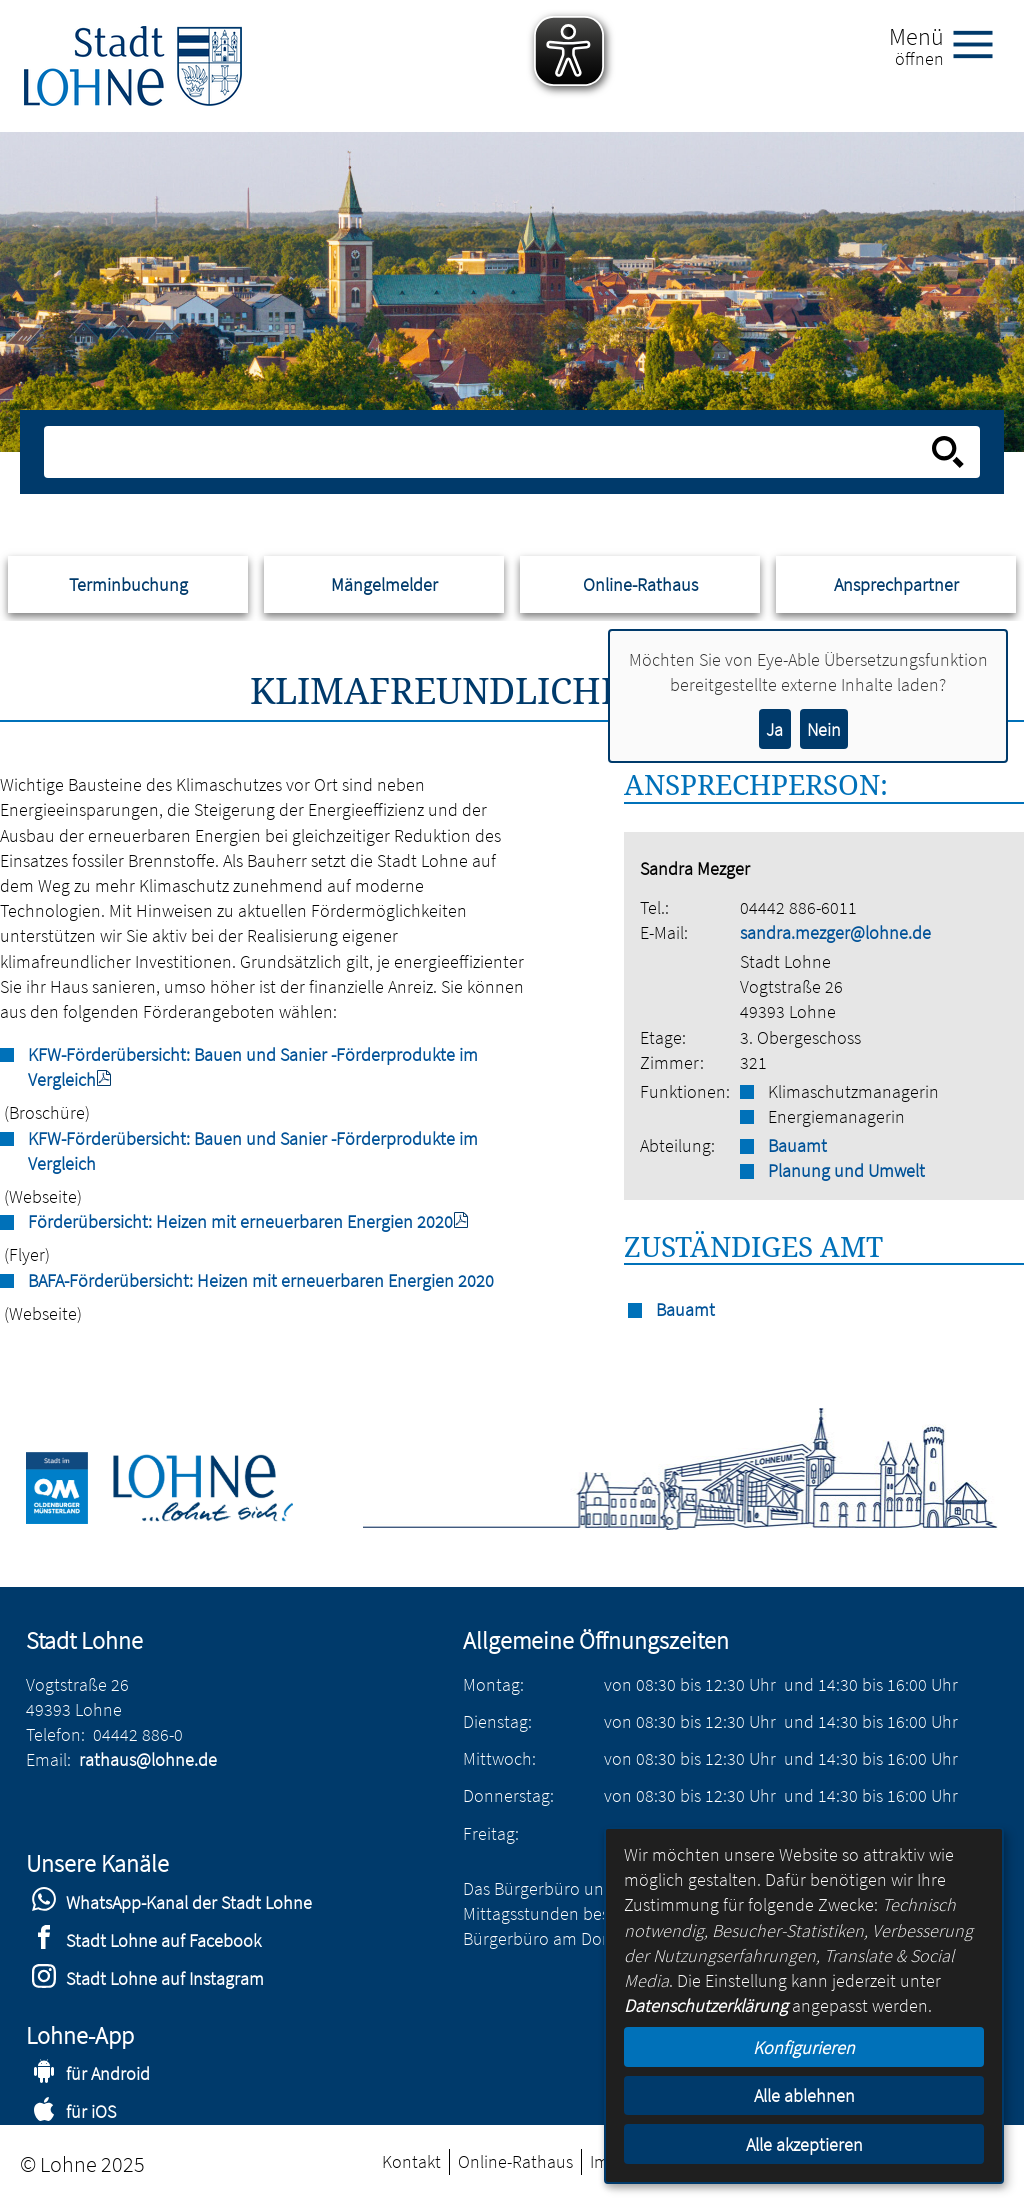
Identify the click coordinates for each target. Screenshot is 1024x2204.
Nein (824, 729)
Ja (774, 729)
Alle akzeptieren (804, 2144)
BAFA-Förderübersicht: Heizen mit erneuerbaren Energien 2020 (261, 1280)
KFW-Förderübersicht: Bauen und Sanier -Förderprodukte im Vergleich (253, 1151)
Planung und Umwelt (846, 1170)
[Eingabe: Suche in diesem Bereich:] (489, 452)
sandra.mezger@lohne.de (835, 932)
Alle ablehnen (804, 2095)
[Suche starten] (948, 452)
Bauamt (797, 1145)
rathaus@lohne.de (148, 1759)
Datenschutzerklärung (706, 2005)
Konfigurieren (804, 2047)
